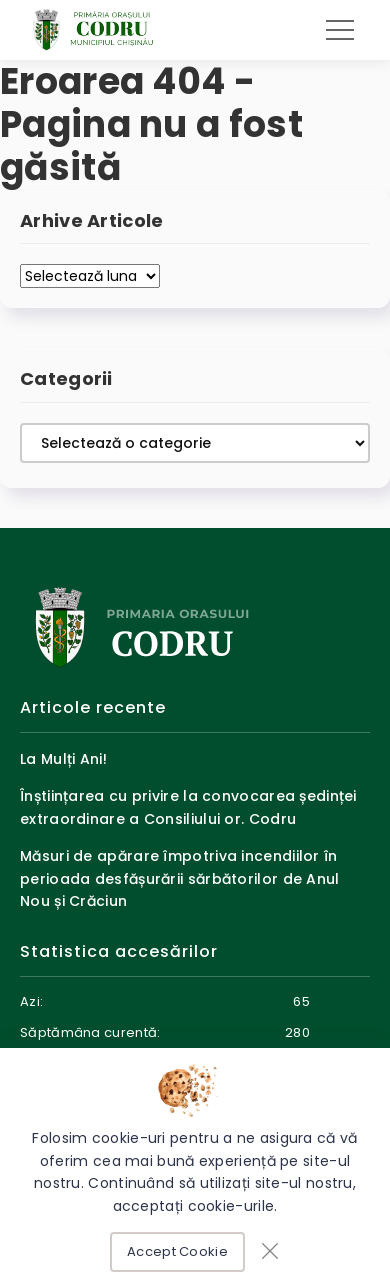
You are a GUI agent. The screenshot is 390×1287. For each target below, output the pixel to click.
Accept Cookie (177, 1251)
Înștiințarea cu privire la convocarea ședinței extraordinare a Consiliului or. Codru (188, 807)
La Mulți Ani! (63, 759)
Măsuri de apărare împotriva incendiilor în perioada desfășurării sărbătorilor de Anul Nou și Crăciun (180, 878)
